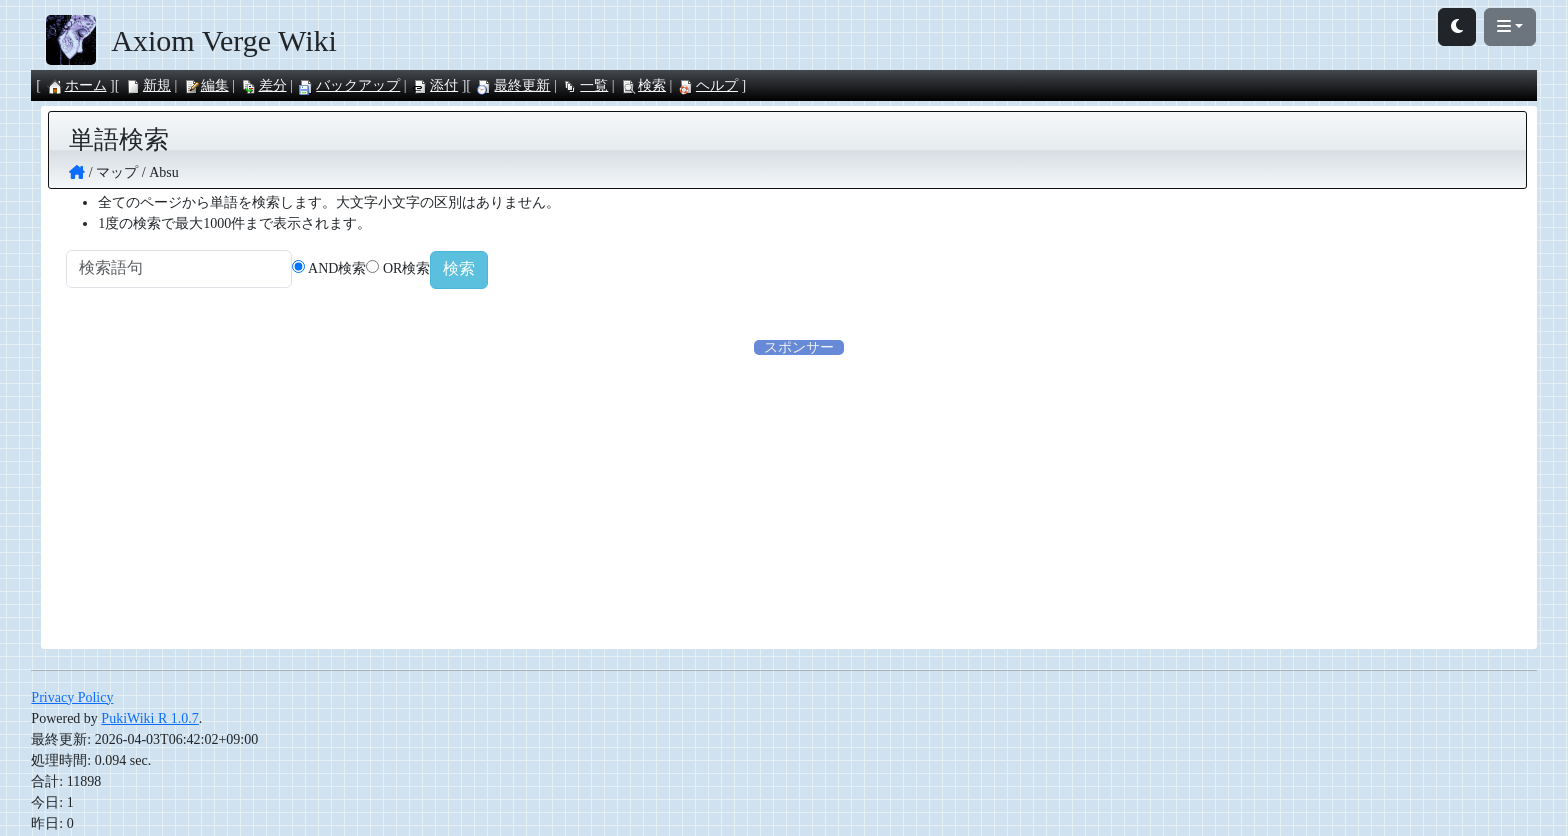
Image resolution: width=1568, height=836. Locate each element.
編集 (206, 85)
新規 (148, 85)
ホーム (77, 85)
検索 (643, 85)
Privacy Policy (72, 699)
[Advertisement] (799, 500)
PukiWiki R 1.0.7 (149, 720)
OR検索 (433, 270)
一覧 (585, 85)
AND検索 (364, 270)
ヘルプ (708, 85)
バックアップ (349, 85)
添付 (435, 85)
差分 (264, 85)
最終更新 (513, 85)
